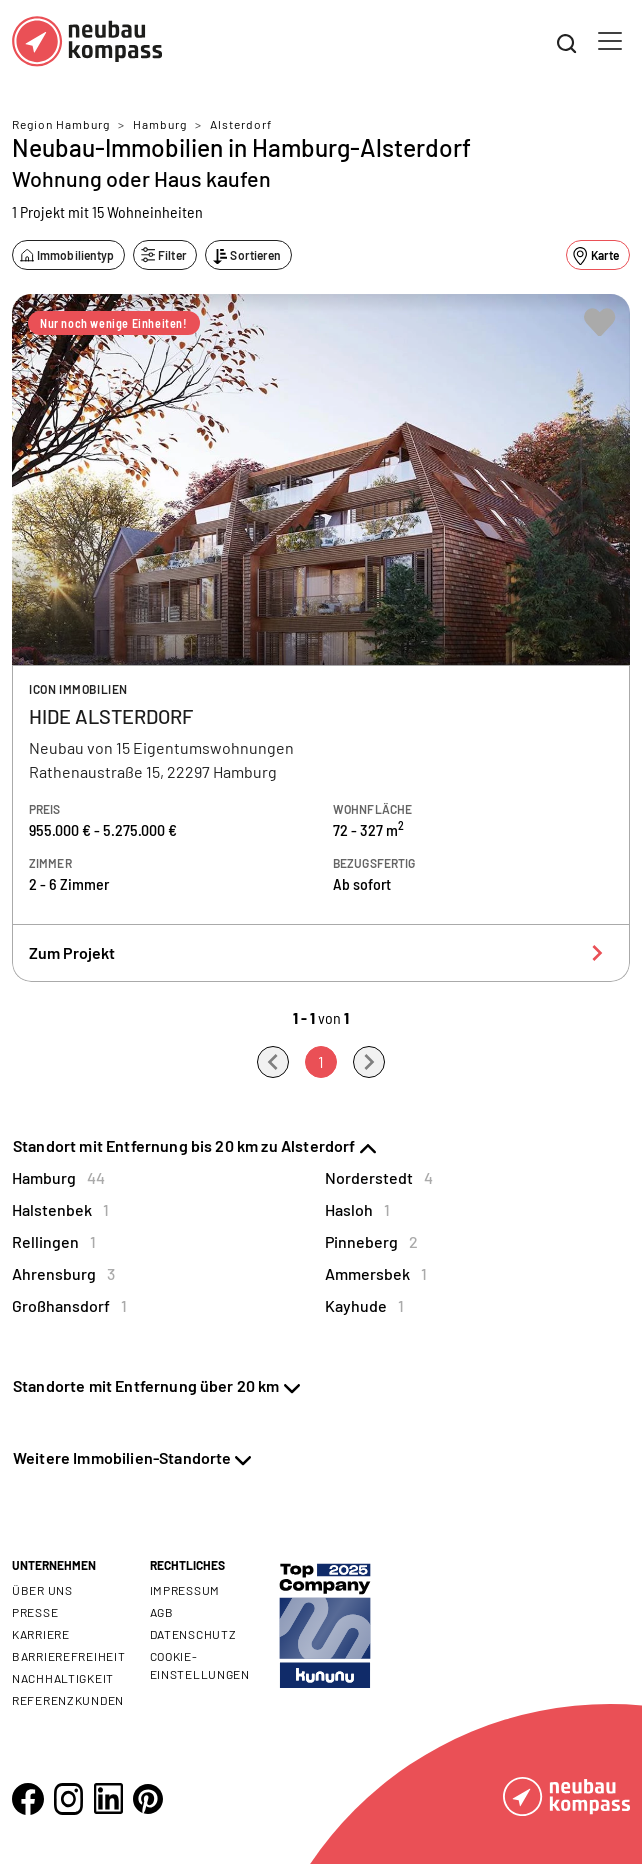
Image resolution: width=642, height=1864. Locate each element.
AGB (162, 1612)
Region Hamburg (61, 124)
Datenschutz (193, 1634)
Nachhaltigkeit (63, 1678)
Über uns (42, 1590)
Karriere (41, 1634)
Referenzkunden (68, 1700)
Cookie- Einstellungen (200, 1665)
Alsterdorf (241, 124)
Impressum (185, 1590)
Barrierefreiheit (69, 1656)
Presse (35, 1612)
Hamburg (160, 124)
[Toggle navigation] (610, 41)
